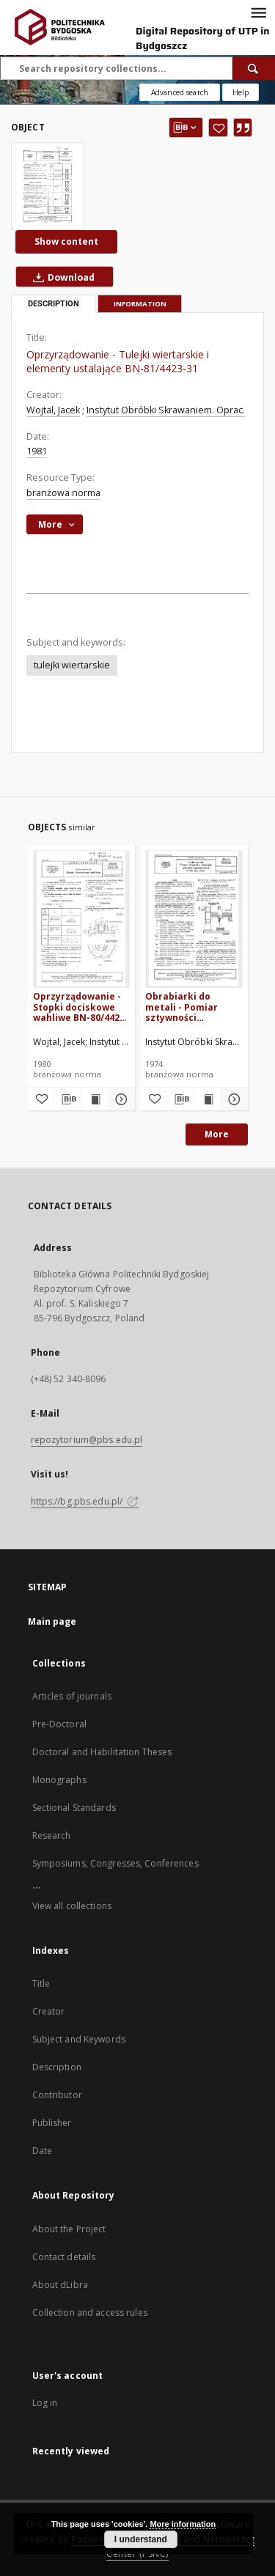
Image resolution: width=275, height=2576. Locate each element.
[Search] (253, 68)
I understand (140, 2539)
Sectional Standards (74, 1807)
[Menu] (258, 11)
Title (41, 1983)
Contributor (57, 2095)
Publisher (52, 2122)
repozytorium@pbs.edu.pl (87, 1439)
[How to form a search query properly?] (240, 92)
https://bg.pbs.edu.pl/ (85, 1501)
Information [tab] (140, 304)
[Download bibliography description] (67, 1099)
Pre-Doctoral (59, 1724)
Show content (66, 241)
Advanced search (179, 92)
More (217, 1134)
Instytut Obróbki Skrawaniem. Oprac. (166, 410)
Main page (52, 1621)
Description (56, 2067)
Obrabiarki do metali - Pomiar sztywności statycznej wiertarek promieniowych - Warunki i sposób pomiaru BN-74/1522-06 (193, 1006)
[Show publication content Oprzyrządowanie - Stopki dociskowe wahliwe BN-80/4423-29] (94, 1099)
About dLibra (60, 2284)
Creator (48, 2011)
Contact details (64, 2257)
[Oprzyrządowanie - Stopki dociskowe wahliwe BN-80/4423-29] (82, 918)
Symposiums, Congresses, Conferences (115, 1863)
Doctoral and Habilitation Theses (102, 1752)
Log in (45, 2402)
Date (42, 2150)
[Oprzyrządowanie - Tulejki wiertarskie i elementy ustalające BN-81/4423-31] (47, 186)
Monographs (59, 1780)
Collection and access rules (89, 2312)
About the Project (69, 2229)
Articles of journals (71, 1696)
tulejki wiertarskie (72, 665)
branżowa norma (63, 493)
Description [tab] (53, 304)
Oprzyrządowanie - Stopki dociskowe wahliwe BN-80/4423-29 (80, 1006)
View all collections (71, 1906)
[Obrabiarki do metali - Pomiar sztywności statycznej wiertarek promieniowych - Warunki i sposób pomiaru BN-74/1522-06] (194, 918)
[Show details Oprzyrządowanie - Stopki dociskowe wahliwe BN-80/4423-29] (119, 1099)
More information (183, 2524)
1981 (36, 451)
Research (51, 1835)
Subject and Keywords (78, 2039)
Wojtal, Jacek (53, 410)
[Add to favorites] (218, 127)
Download (61, 277)
